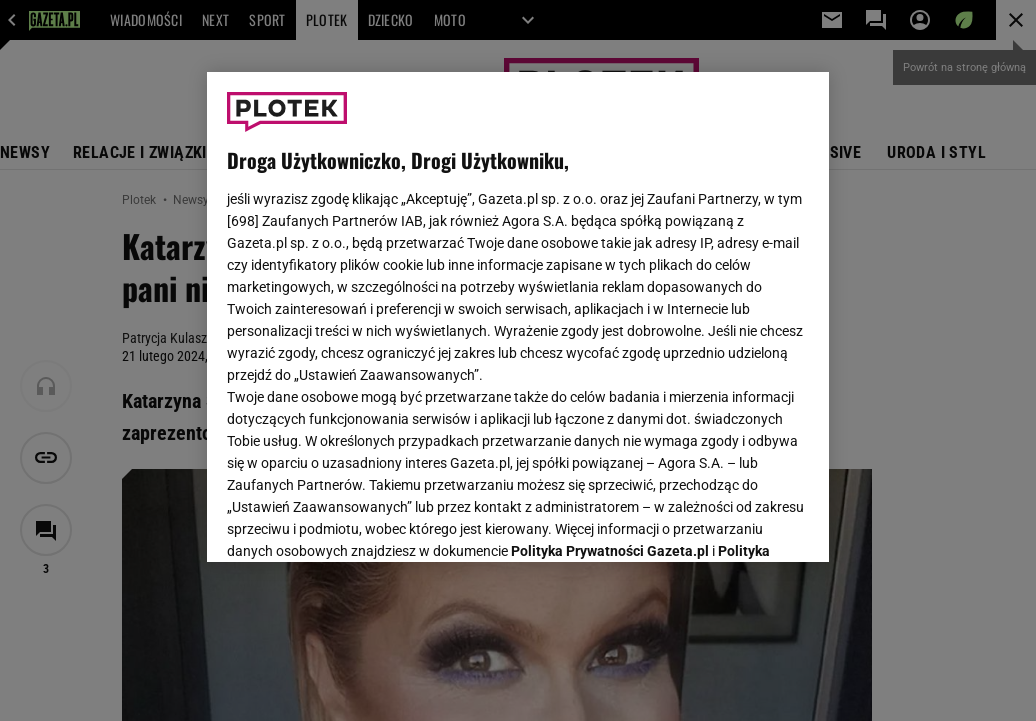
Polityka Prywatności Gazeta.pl (610, 297)
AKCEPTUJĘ (741, 523)
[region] (518, 317)
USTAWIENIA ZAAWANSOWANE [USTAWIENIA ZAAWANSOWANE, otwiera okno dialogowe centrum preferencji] (358, 522)
